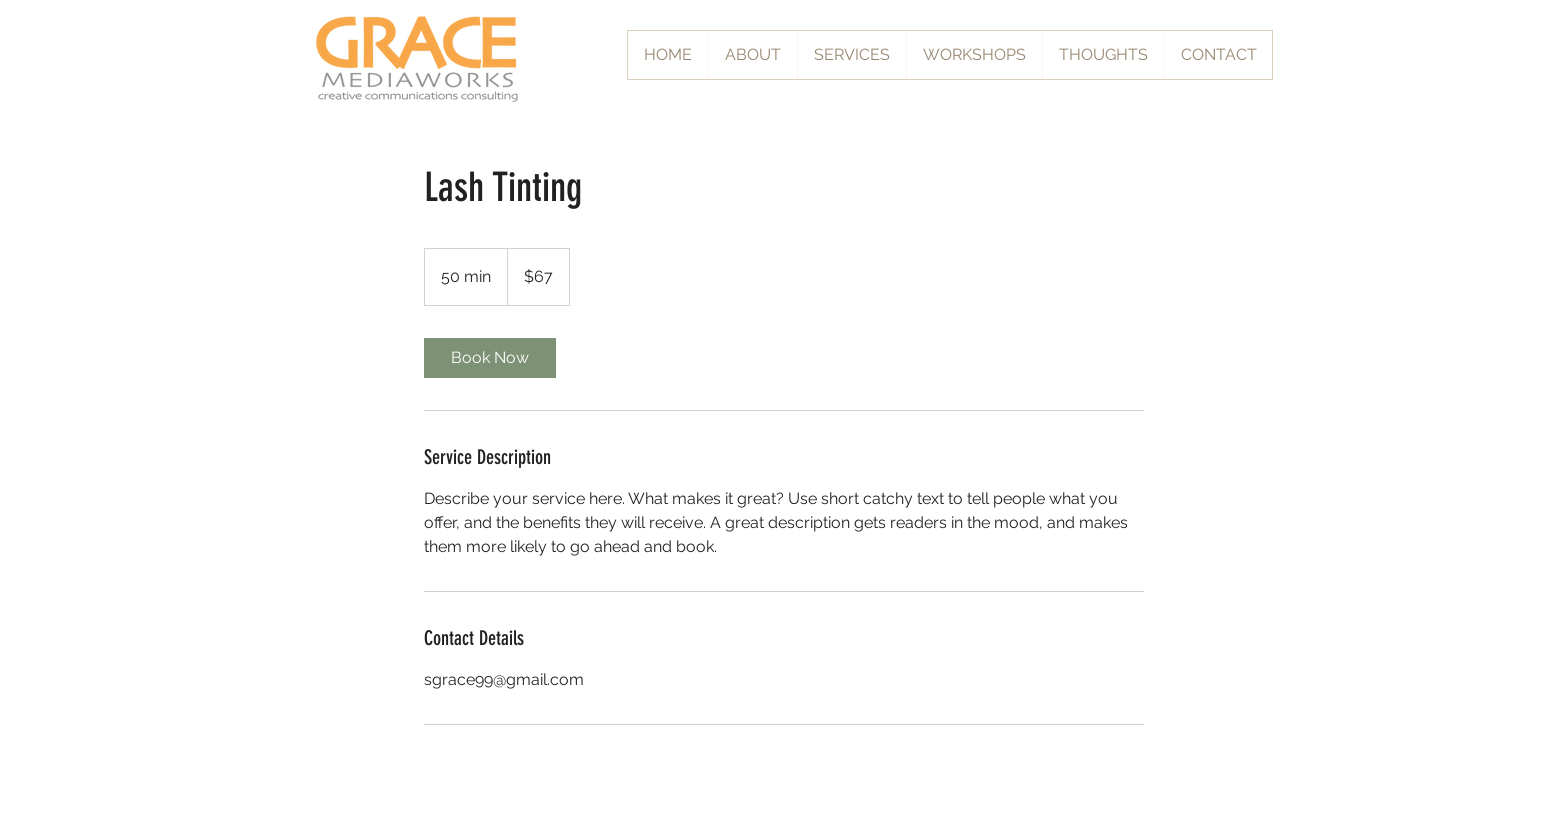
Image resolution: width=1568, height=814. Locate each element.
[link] (490, 358)
